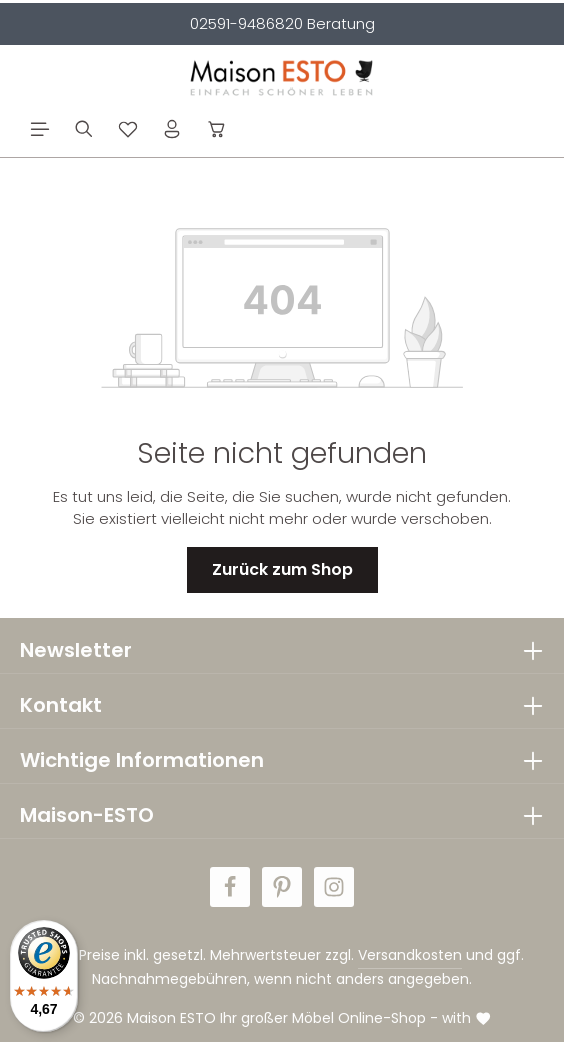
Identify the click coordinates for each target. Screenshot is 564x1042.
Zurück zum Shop (282, 569)
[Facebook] (230, 887)
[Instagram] (334, 887)
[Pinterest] (282, 887)
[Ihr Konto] (172, 129)
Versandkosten (410, 955)
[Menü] (40, 129)
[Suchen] (84, 129)
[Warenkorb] (217, 129)
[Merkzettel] (128, 129)
